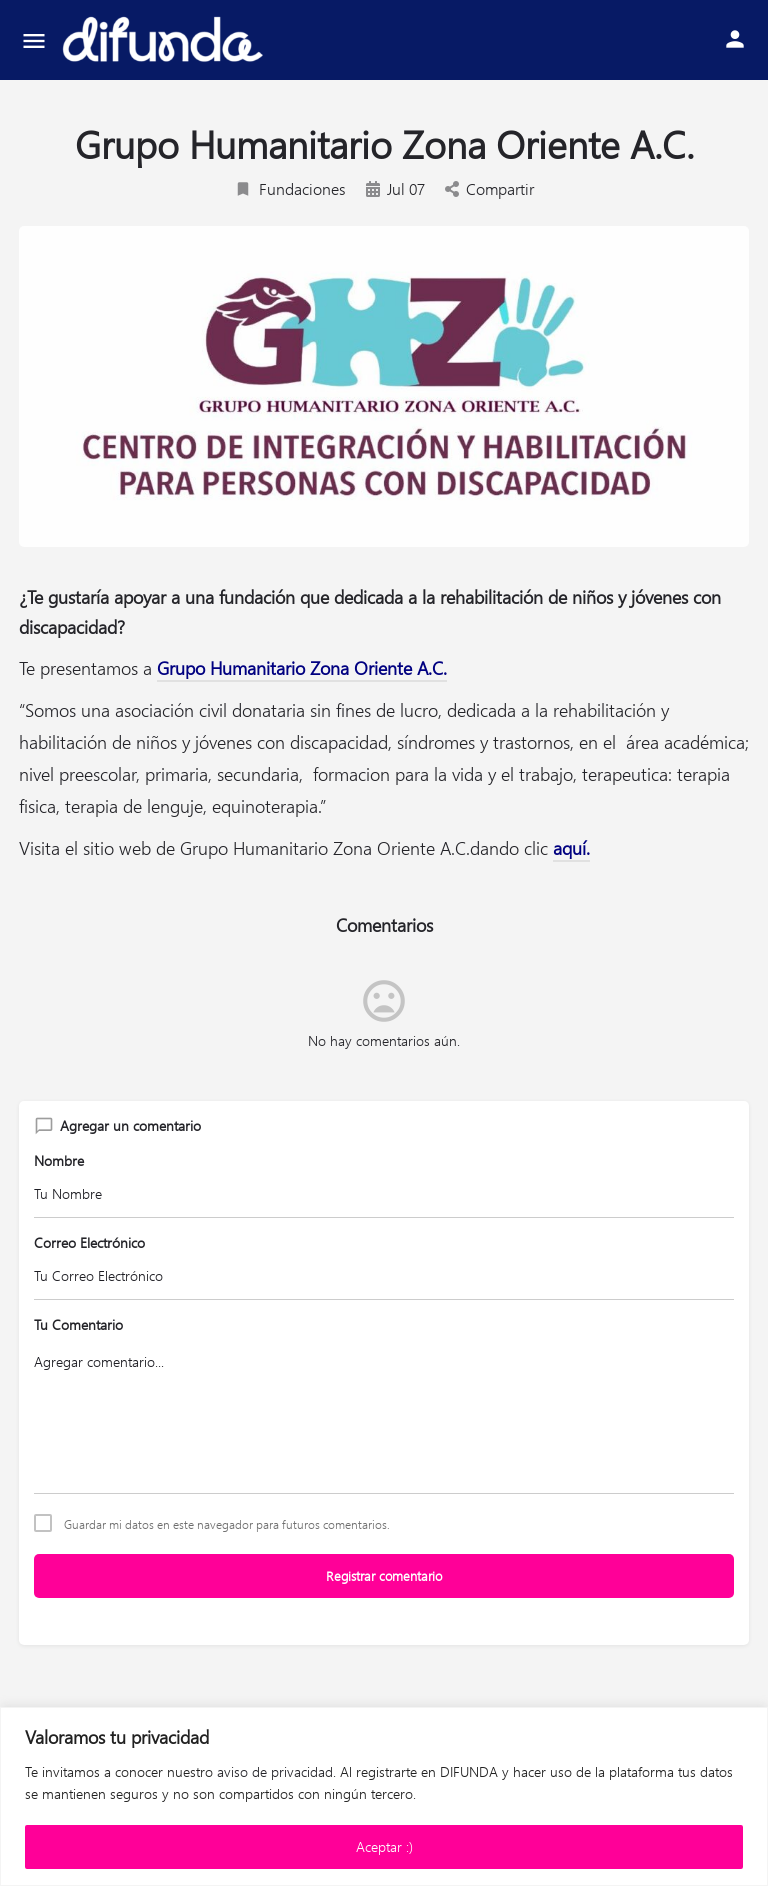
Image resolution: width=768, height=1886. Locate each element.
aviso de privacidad (275, 1771)
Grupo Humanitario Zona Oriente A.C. (302, 668)
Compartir (489, 188)
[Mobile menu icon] (34, 40)
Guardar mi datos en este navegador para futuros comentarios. (227, 1524)
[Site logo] (164, 40)
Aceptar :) (384, 1846)
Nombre (59, 1160)
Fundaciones (290, 188)
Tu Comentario (78, 1324)
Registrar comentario (384, 1575)
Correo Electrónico (89, 1242)
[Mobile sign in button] (735, 39)
